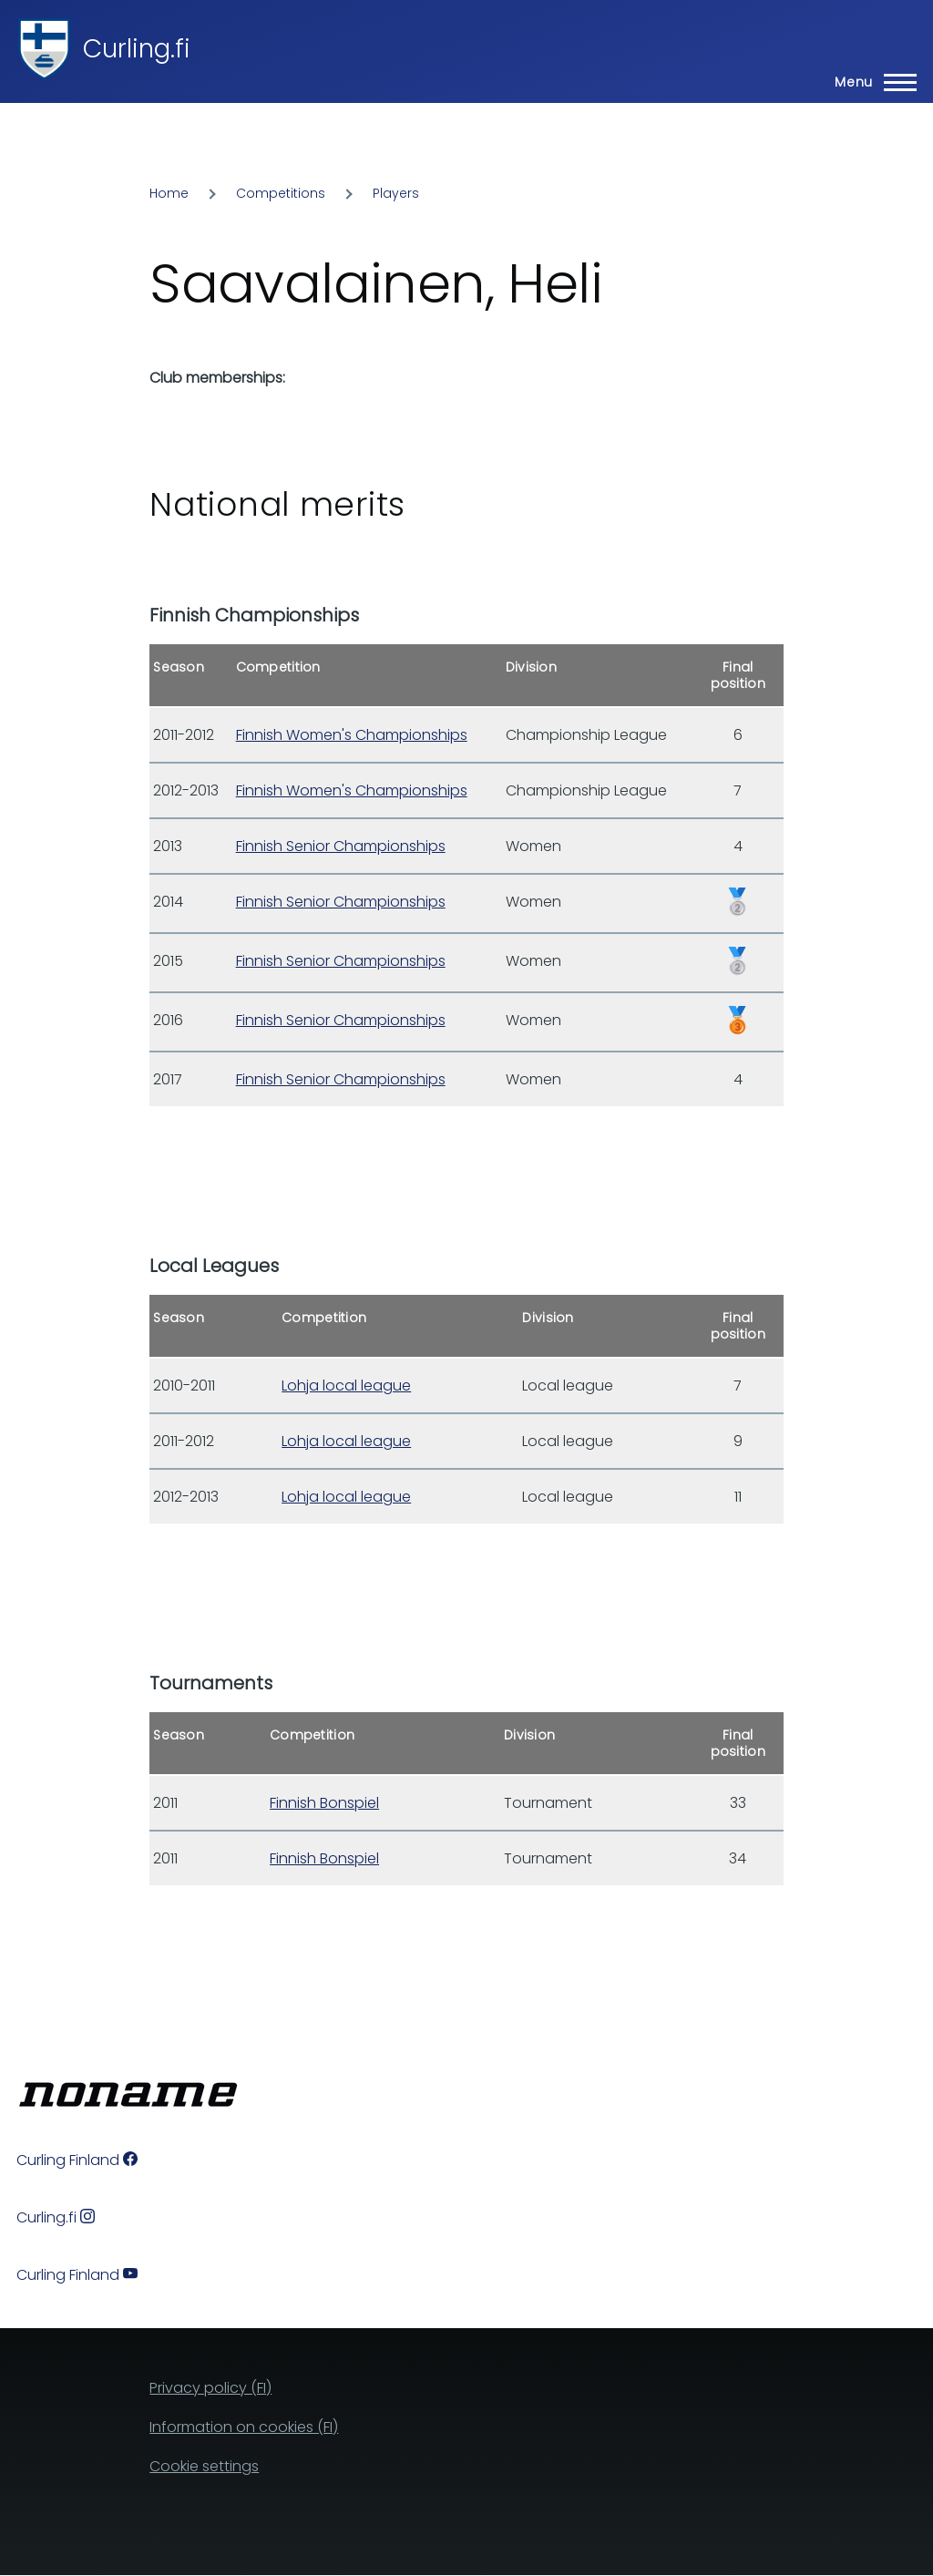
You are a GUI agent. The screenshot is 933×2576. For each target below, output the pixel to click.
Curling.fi (136, 49)
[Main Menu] (870, 82)
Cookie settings (204, 2466)
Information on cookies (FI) (243, 2427)
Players (396, 193)
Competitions (280, 193)
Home (169, 193)
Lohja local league (346, 1385)
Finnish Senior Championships (341, 846)
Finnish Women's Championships (351, 734)
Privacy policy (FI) (210, 2387)
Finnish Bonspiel (324, 1802)
